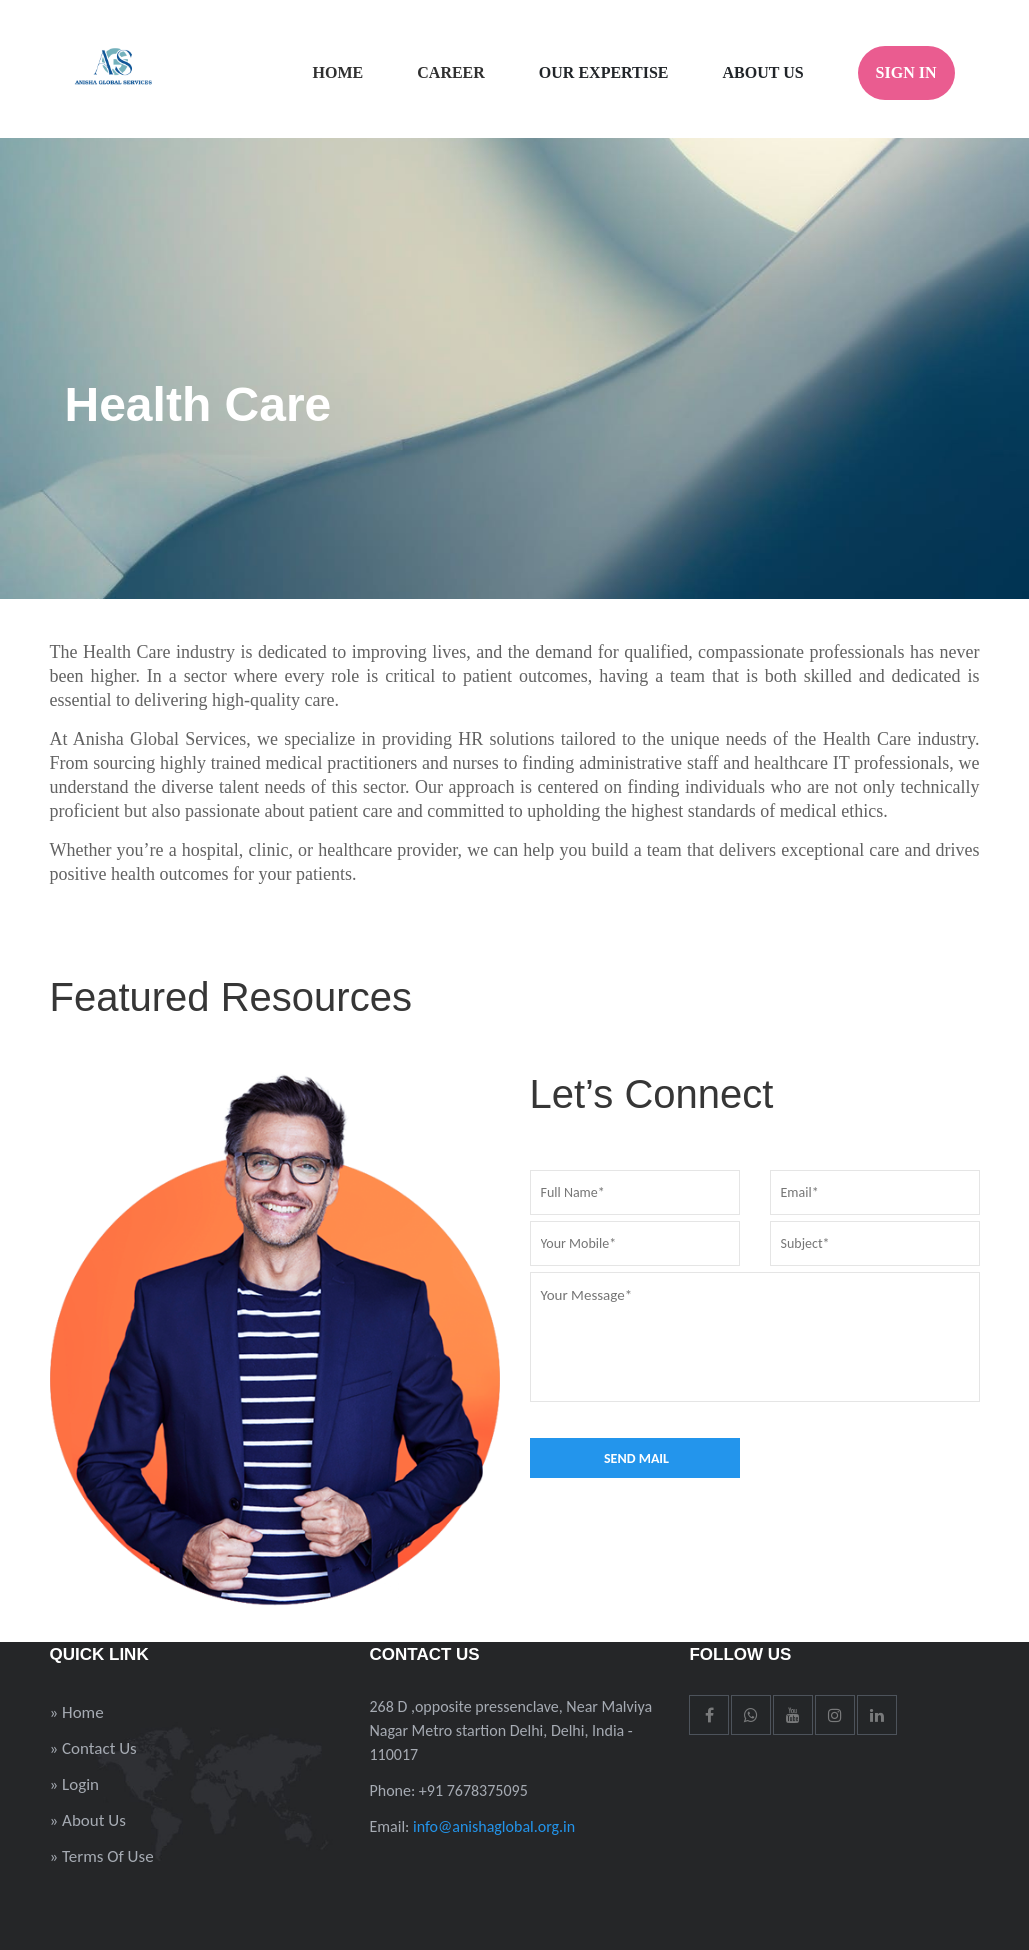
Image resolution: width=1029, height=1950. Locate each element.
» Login (75, 1784)
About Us (763, 72)
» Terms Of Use (102, 1856)
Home (338, 72)
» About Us (88, 1820)
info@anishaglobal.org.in (494, 1826)
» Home (77, 1712)
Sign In (906, 72)
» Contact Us (93, 1748)
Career (451, 72)
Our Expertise (604, 72)
